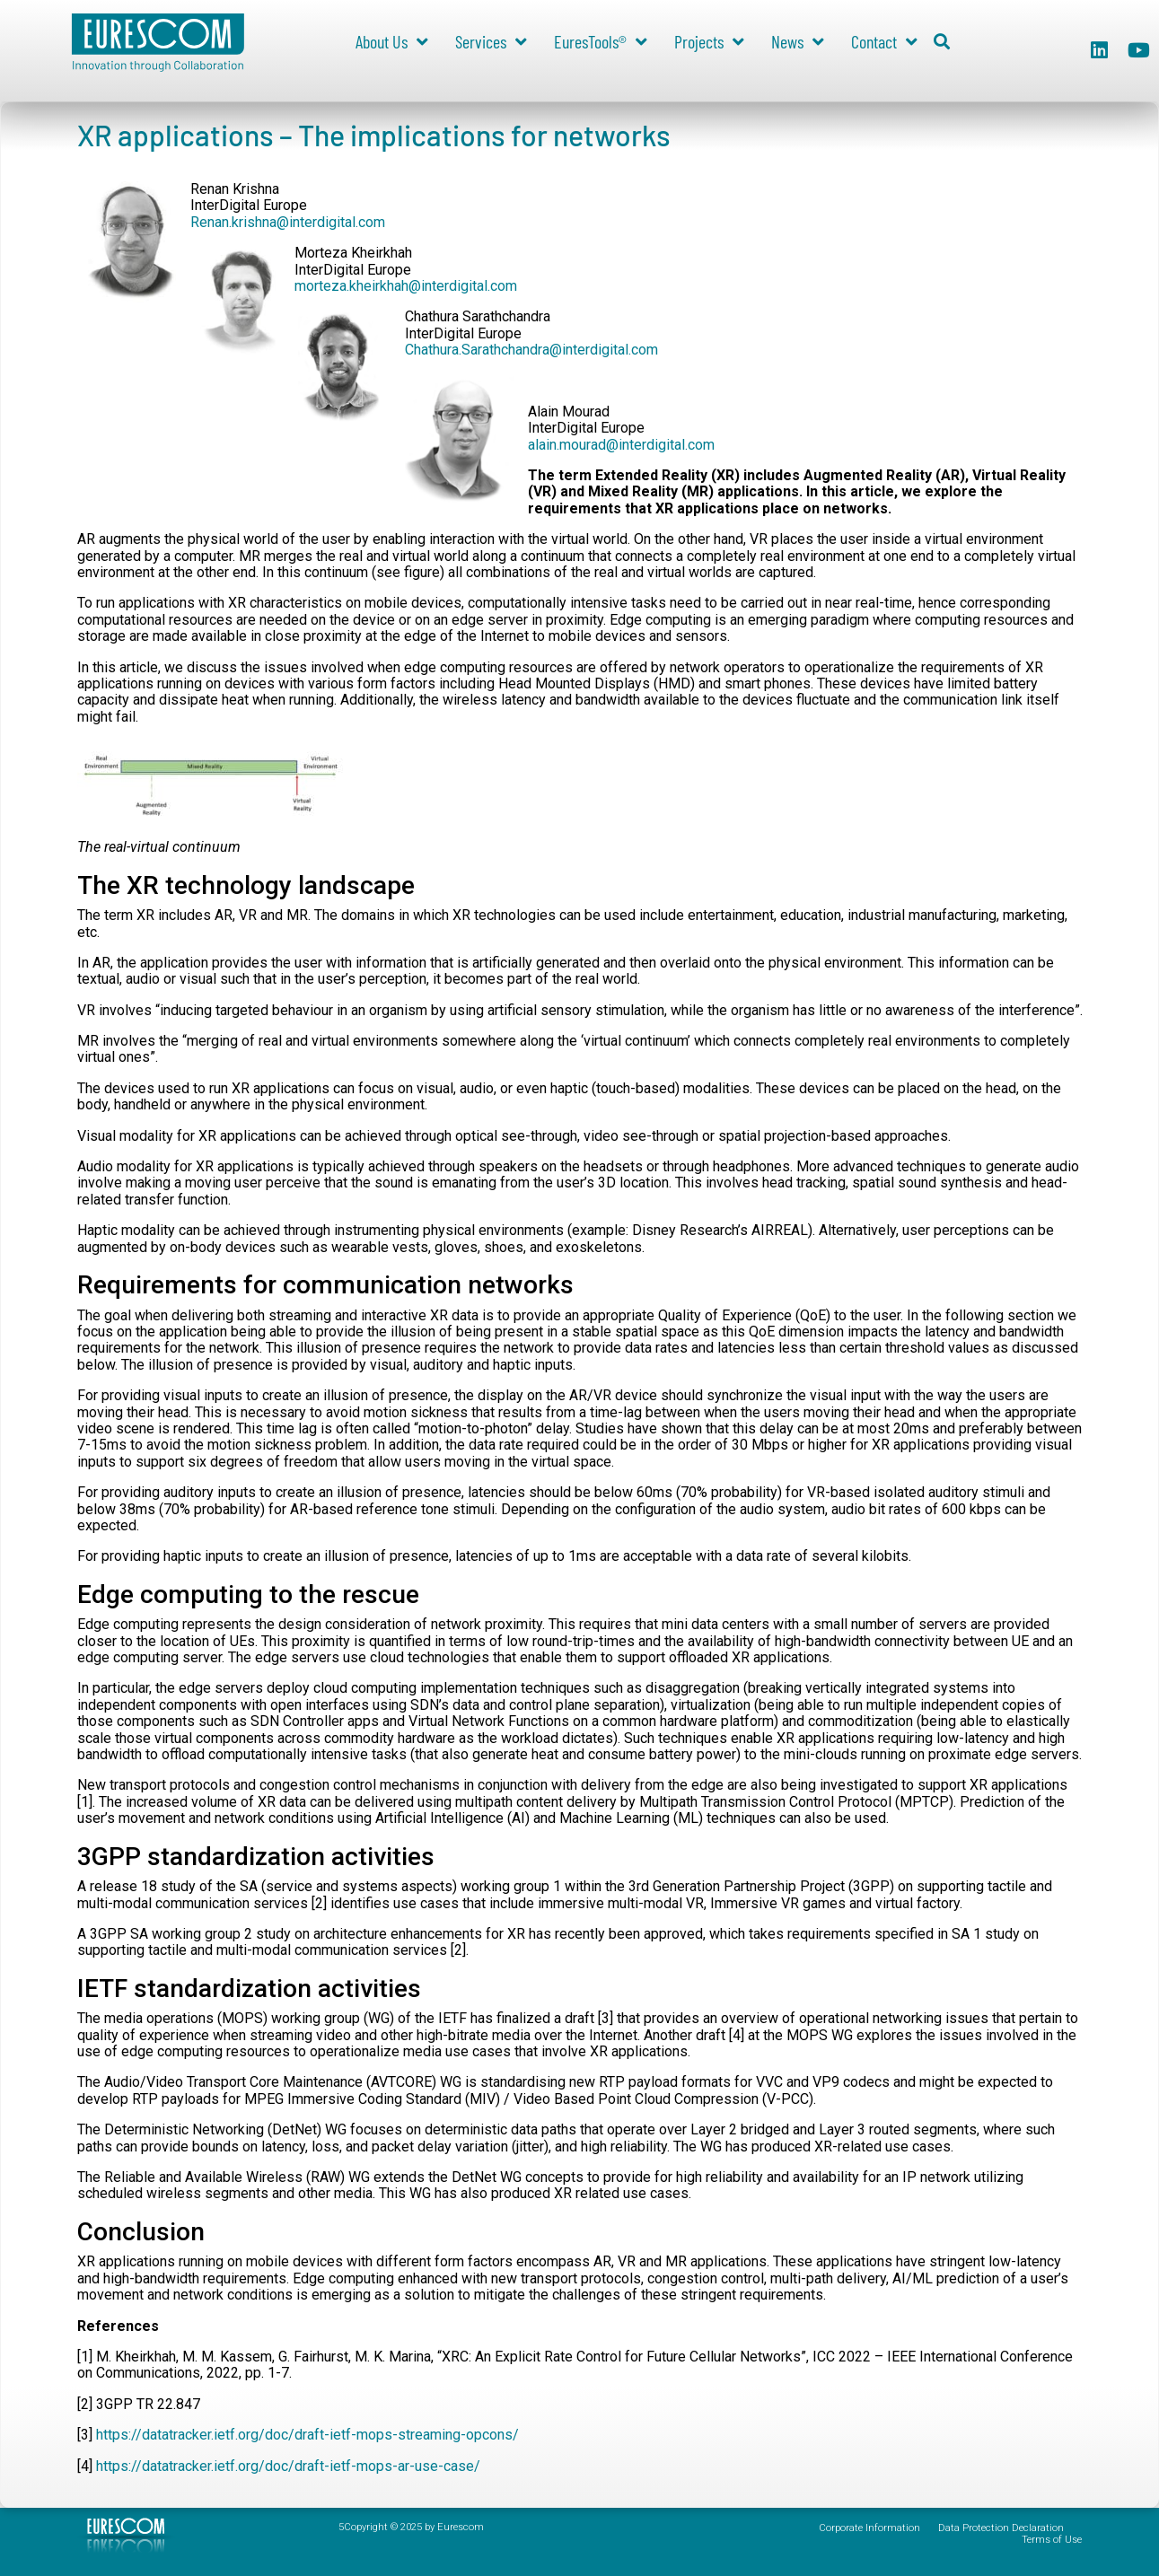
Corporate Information (869, 2528)
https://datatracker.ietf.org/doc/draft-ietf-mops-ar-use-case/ (288, 2466)
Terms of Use (1052, 2539)
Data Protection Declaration (1001, 2528)
